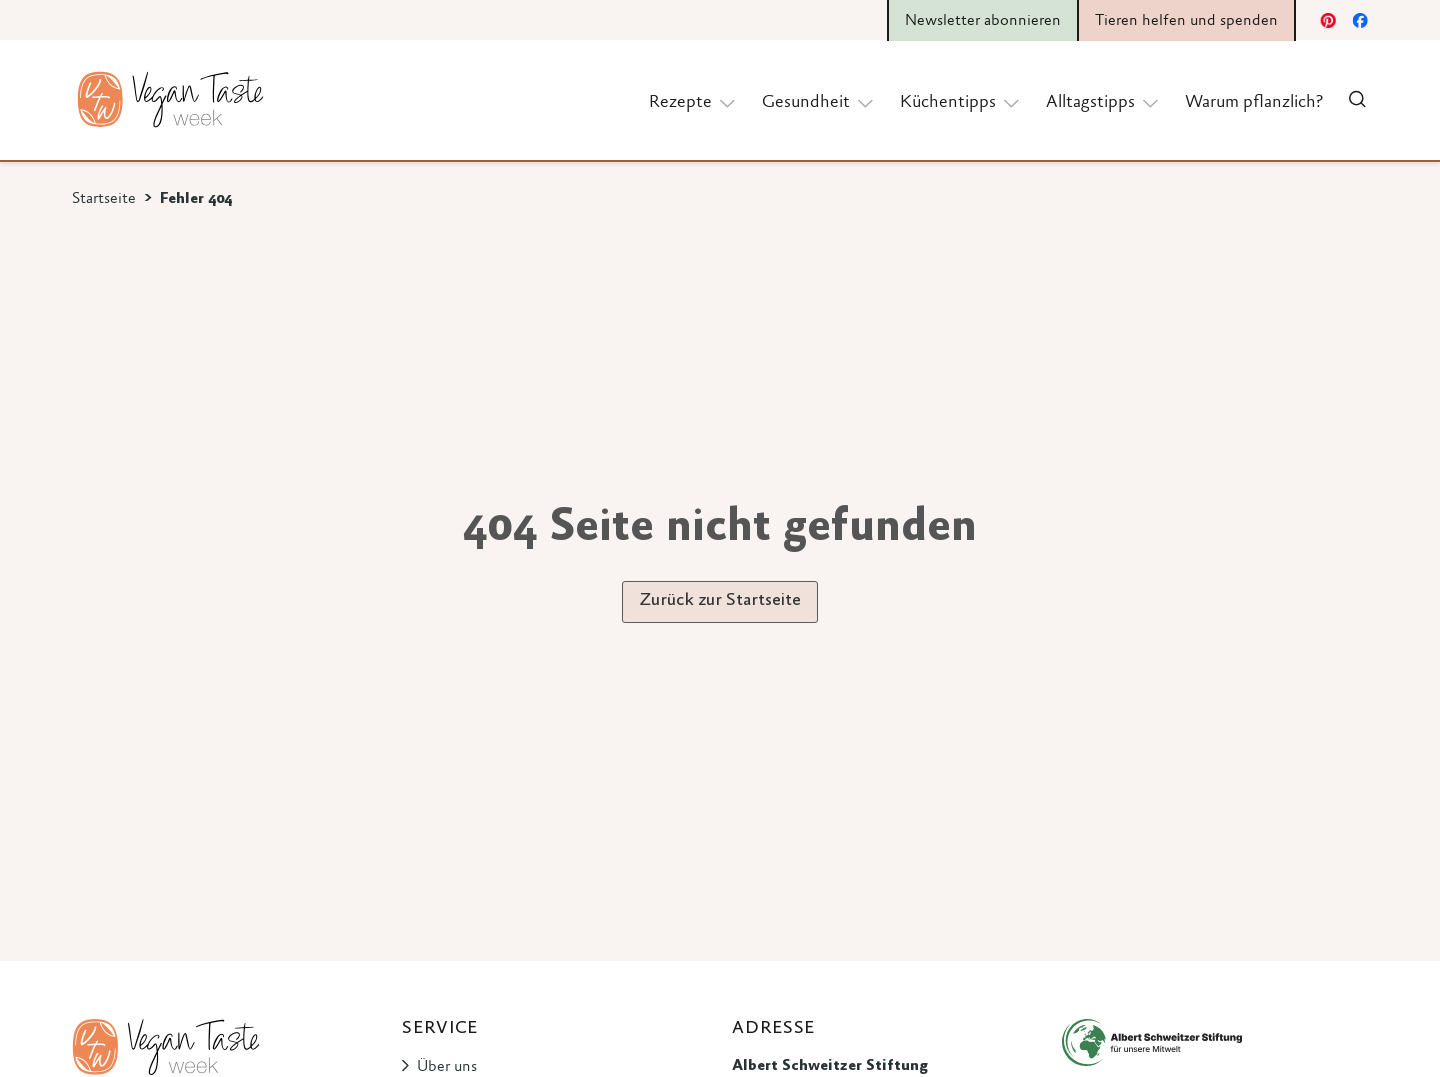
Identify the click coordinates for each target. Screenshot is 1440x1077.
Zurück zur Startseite (720, 601)
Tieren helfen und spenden (1186, 21)
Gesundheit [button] (819, 101)
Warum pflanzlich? (1254, 103)
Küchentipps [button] (961, 101)
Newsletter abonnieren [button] (983, 21)
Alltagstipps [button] (1103, 101)
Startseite (104, 199)
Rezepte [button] (693, 101)
